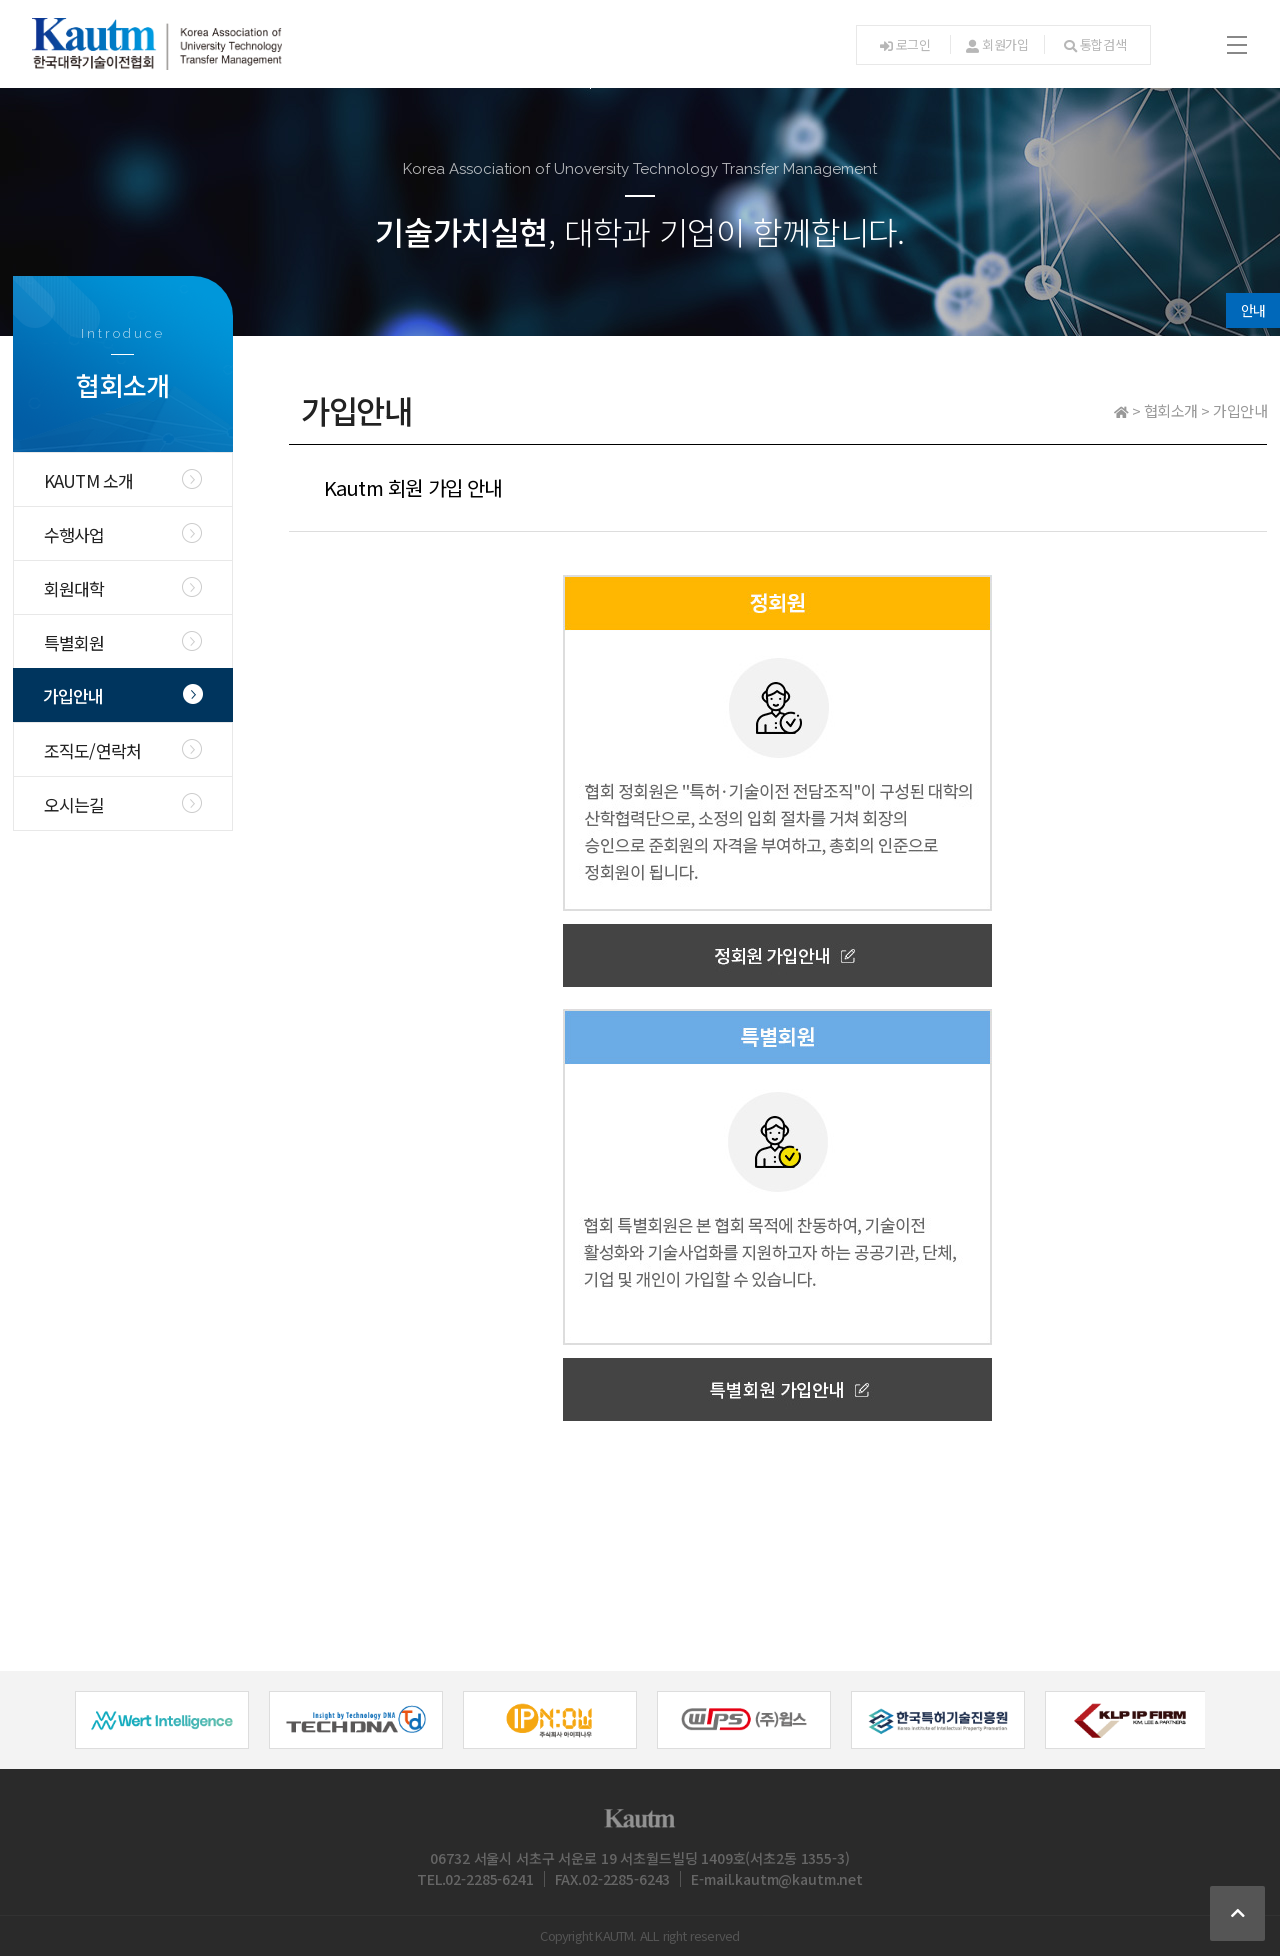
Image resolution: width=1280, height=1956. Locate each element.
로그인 (905, 44)
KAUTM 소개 (89, 480)
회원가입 (997, 44)
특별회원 (74, 642)
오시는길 (74, 804)
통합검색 (1095, 44)
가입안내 (73, 695)
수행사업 (74, 534)
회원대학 (74, 588)
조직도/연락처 (92, 750)
